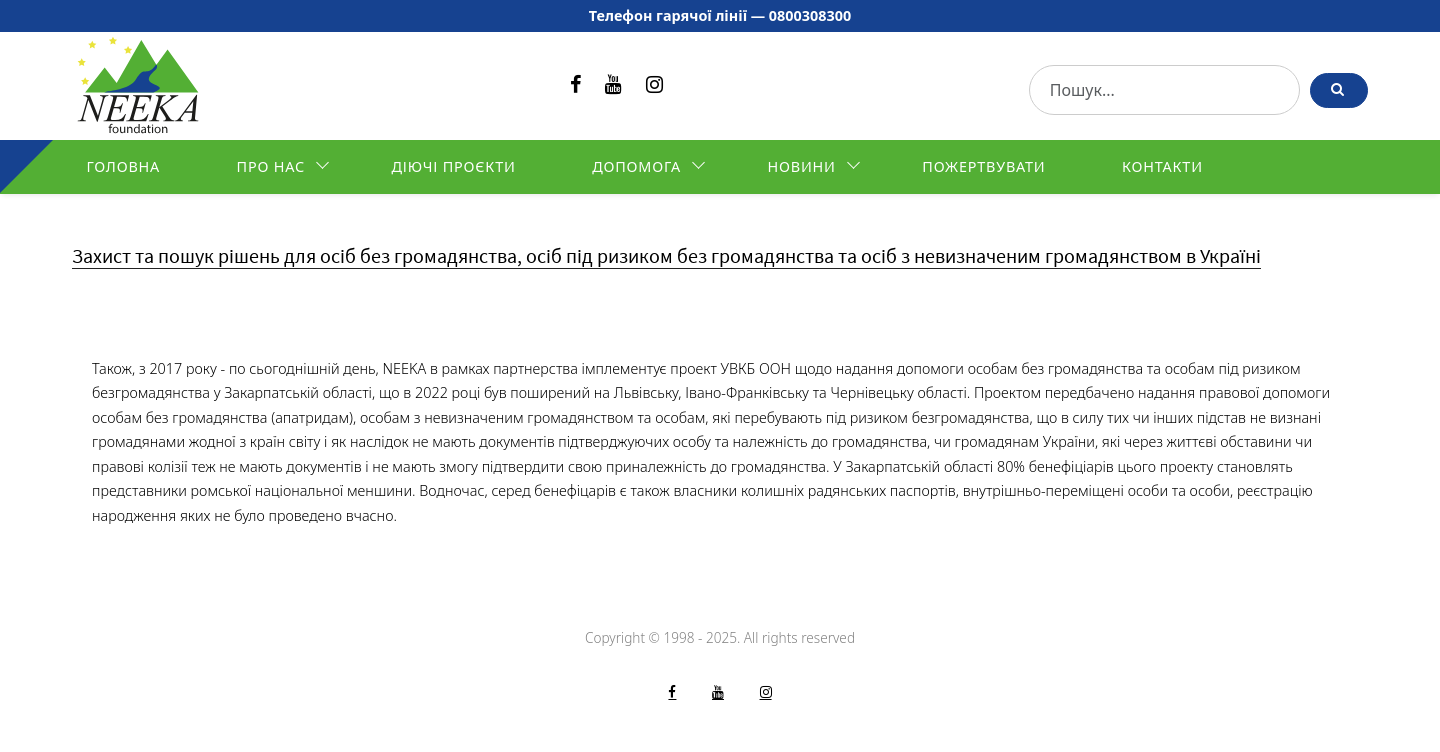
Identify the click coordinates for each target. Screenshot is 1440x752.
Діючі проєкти (453, 166)
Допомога (636, 166)
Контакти (1162, 166)
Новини (802, 166)
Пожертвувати (983, 166)
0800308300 (810, 15)
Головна (123, 166)
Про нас (271, 166)
